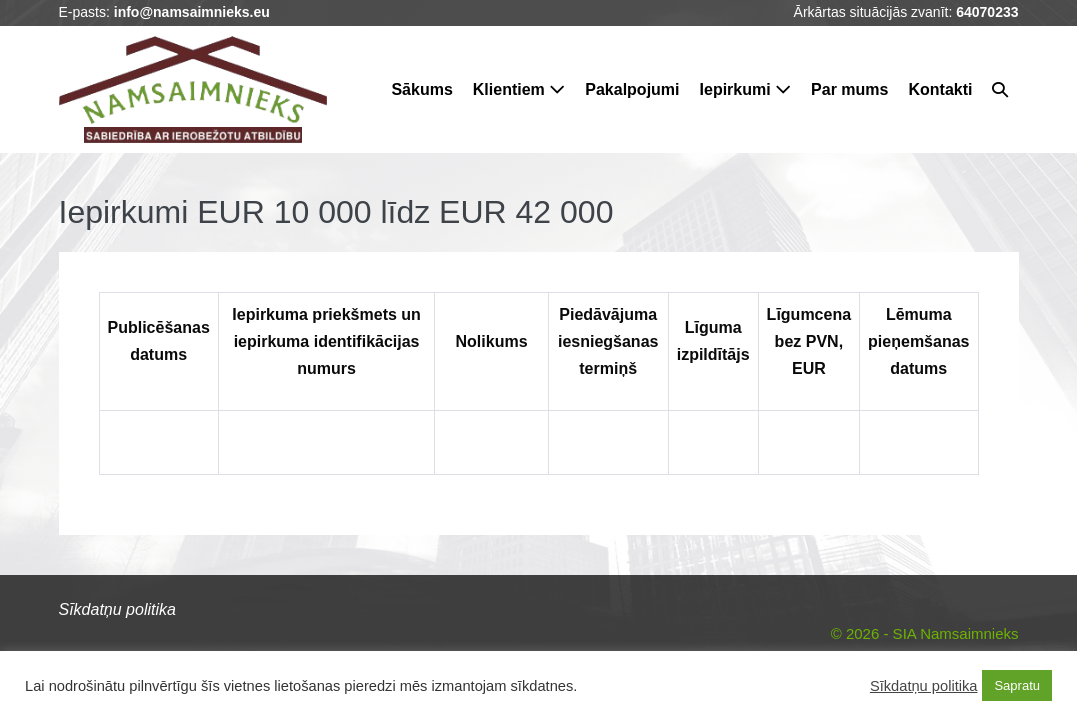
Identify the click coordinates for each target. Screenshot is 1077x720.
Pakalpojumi (632, 89)
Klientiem (519, 89)
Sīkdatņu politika (924, 686)
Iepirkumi (746, 89)
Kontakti (940, 89)
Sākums (421, 89)
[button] (1000, 89)
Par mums (849, 89)
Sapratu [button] (1017, 685)
